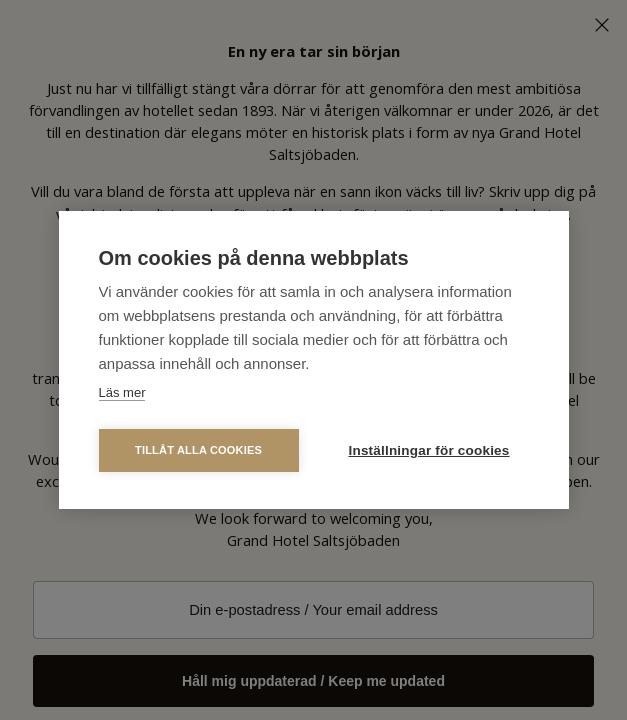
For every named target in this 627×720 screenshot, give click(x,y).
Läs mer (122, 392)
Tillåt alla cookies (198, 450)
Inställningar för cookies (429, 450)
